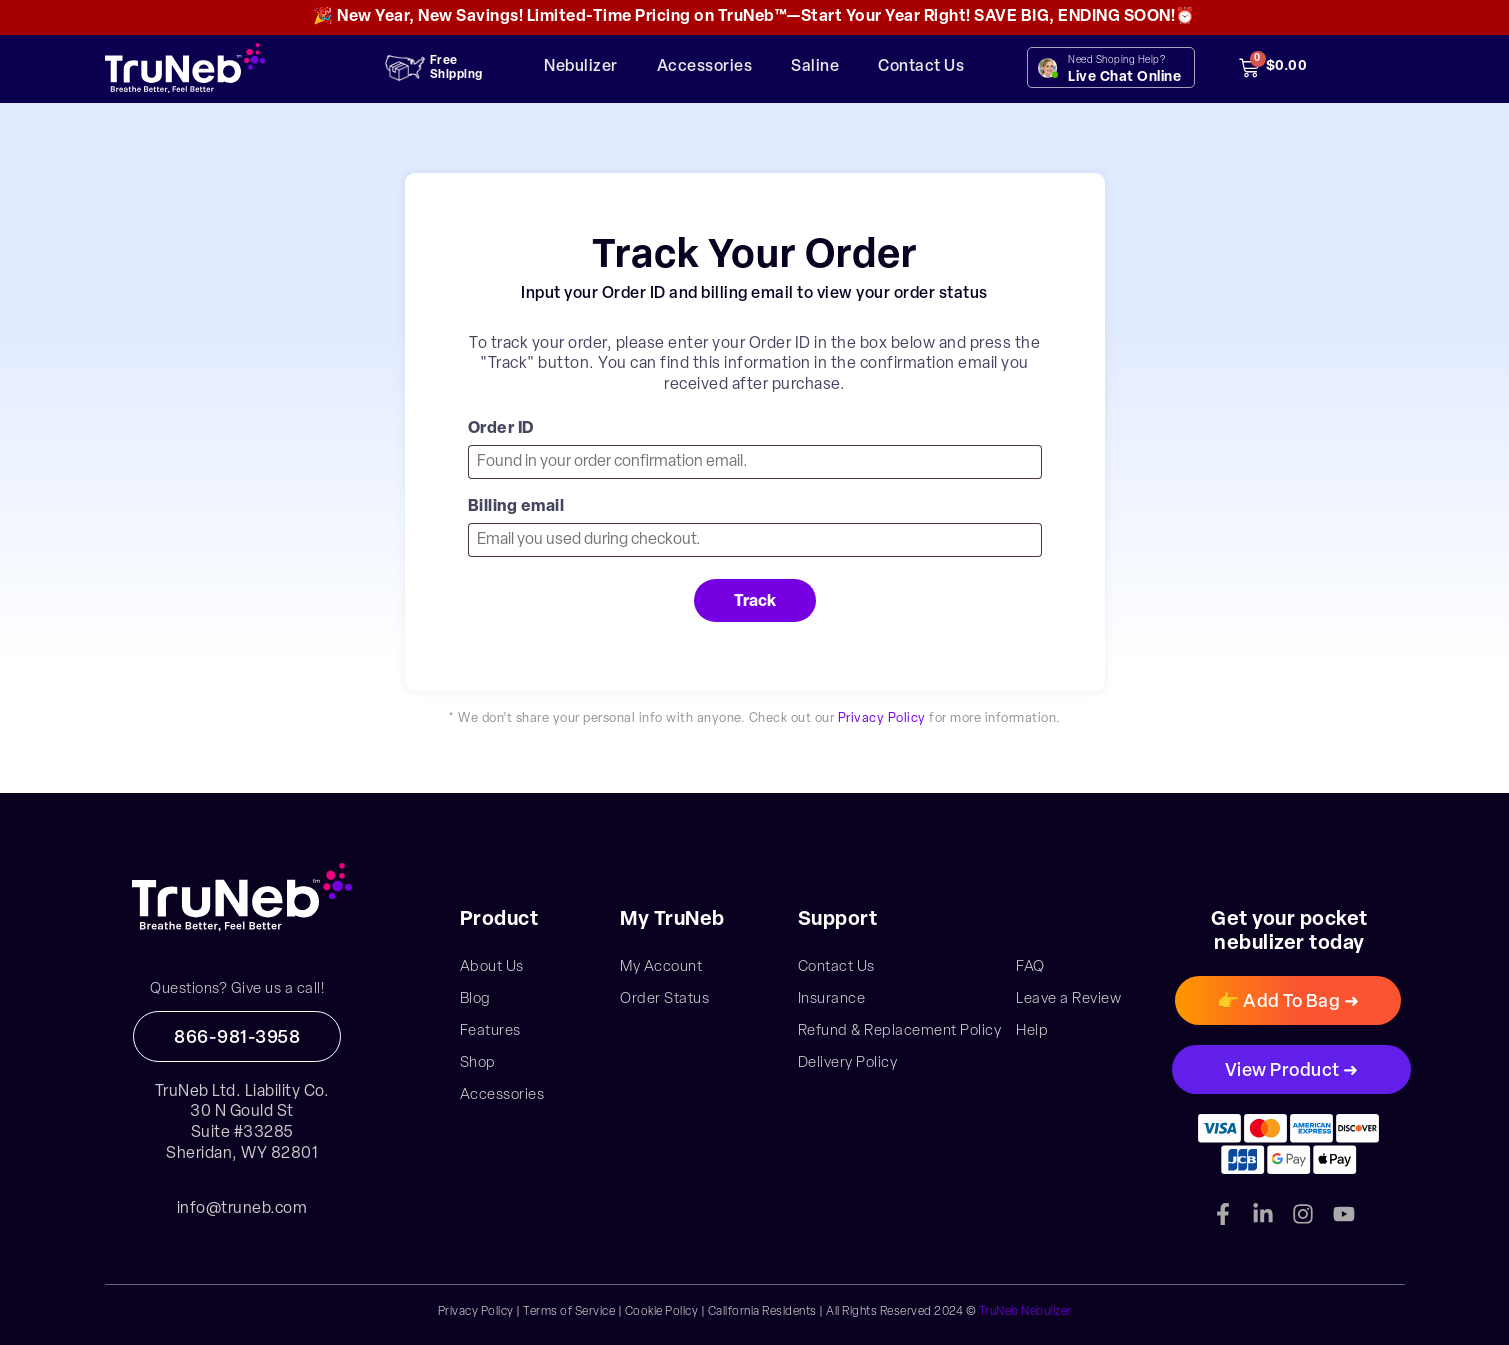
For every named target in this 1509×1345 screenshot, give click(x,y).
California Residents (762, 1312)
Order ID (501, 429)
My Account (661, 967)
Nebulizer (581, 67)
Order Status (664, 999)
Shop (478, 1063)
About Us (492, 967)
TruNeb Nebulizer (1025, 1312)
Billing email (516, 507)
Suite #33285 (242, 1133)
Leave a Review (1068, 999)
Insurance (832, 999)
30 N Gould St (242, 1112)
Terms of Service (569, 1312)
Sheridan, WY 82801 (242, 1154)
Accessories (705, 67)
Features (490, 1031)
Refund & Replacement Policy (900, 1031)
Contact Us (921, 67)
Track (755, 602)
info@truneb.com (242, 1209)
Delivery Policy (848, 1063)
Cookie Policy (662, 1312)
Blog (475, 999)
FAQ (1030, 967)
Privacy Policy (882, 718)
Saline (815, 67)
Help (1032, 1031)
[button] (1288, 1000)
